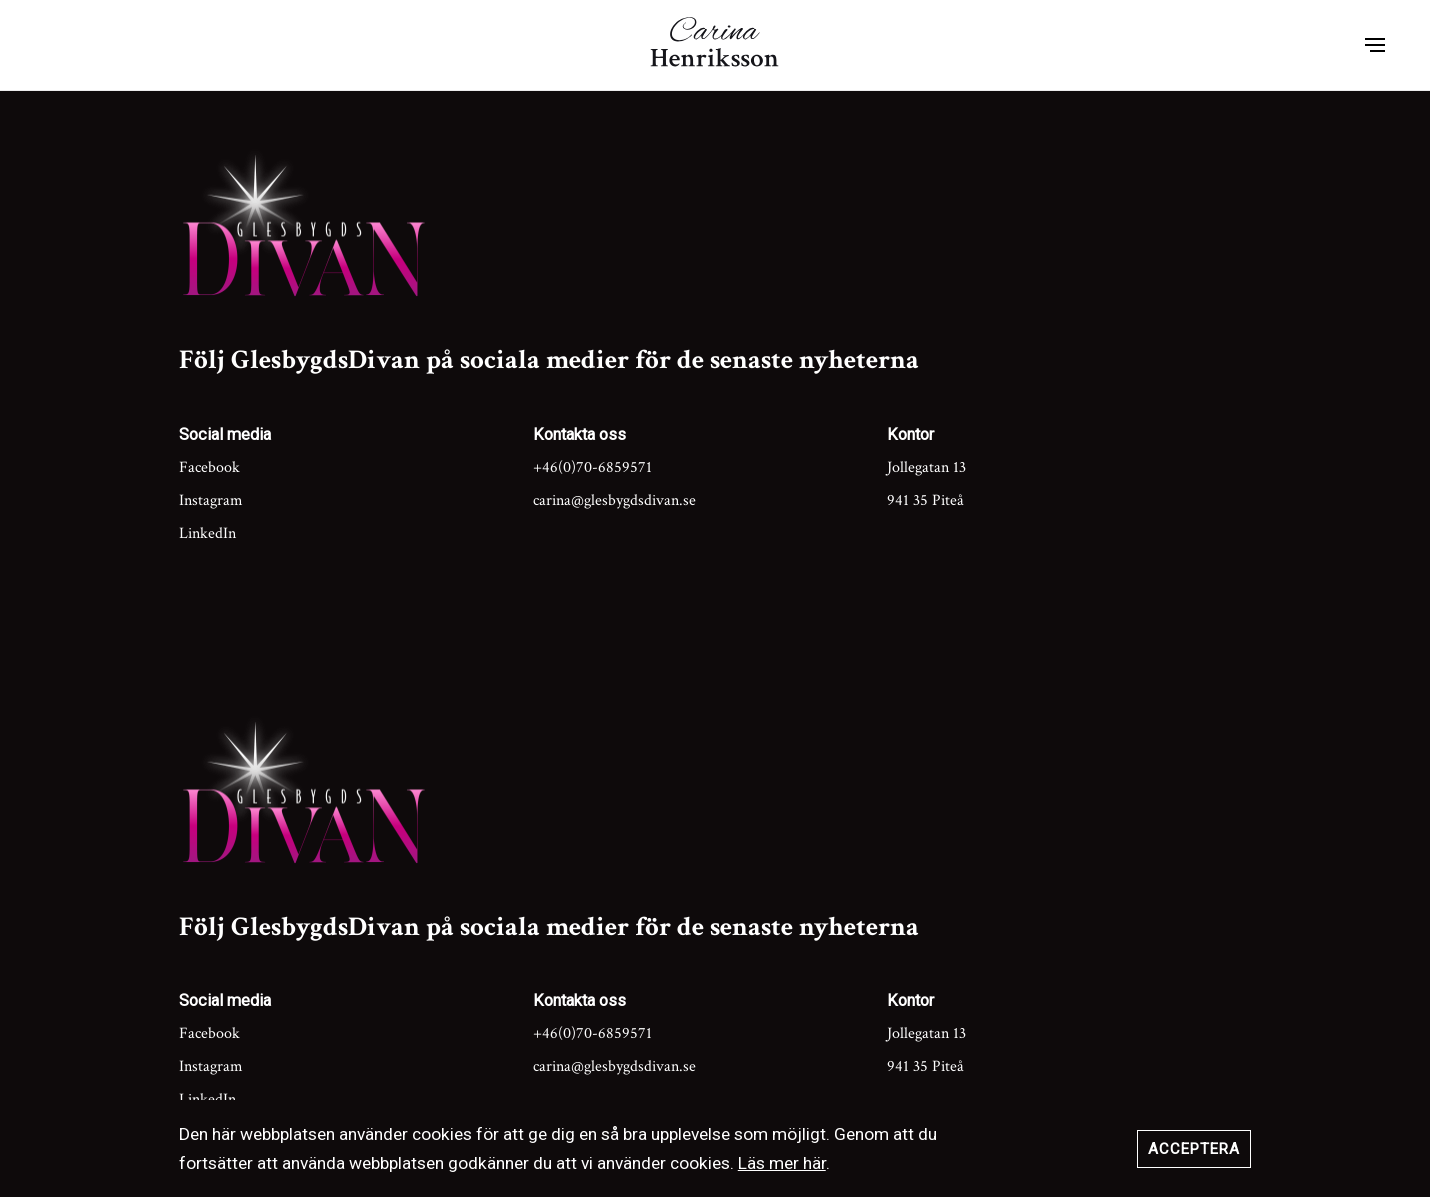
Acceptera (1194, 1149)
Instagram (211, 500)
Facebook (209, 467)
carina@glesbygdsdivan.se (614, 500)
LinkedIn (207, 533)
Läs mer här (782, 1163)
